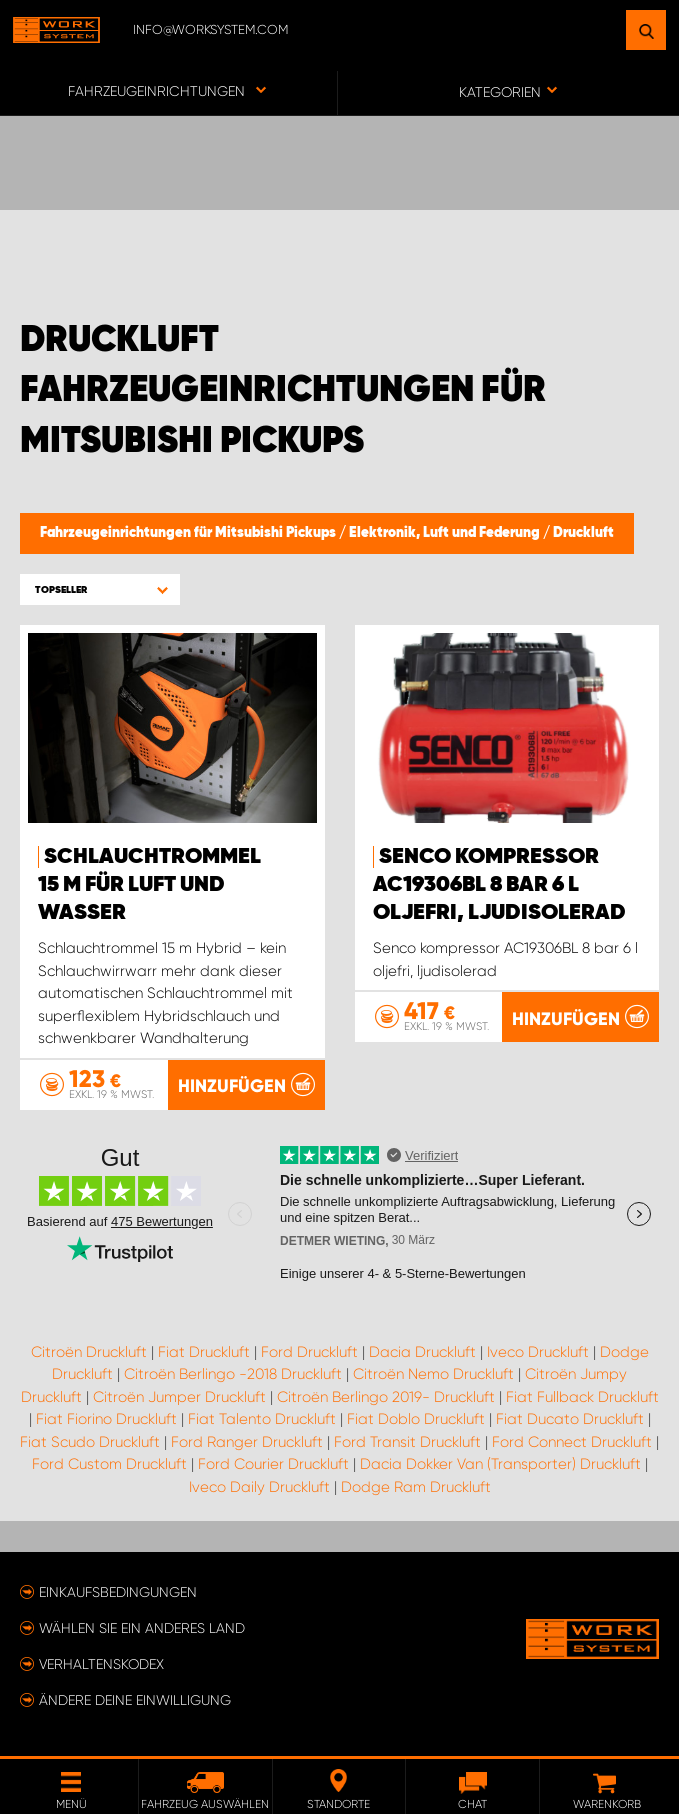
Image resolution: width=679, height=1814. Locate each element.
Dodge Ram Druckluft (416, 1487)
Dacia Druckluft (422, 1352)
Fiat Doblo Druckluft (416, 1419)
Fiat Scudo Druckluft (90, 1442)
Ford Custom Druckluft (109, 1464)
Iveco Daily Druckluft (259, 1487)
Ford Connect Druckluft (572, 1442)
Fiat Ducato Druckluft (570, 1419)
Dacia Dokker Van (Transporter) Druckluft (500, 1464)
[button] (100, 589)
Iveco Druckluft (538, 1352)
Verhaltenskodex (101, 1664)
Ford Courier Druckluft (273, 1464)
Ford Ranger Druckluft (247, 1442)
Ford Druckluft (309, 1352)
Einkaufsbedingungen (118, 1592)
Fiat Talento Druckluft (262, 1419)
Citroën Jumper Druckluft (179, 1397)
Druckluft (583, 533)
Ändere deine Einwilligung (135, 1700)
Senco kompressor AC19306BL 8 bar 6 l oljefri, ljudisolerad (499, 885)
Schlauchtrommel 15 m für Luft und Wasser (149, 885)
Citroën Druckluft (89, 1352)
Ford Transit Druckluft (407, 1442)
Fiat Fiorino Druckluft (106, 1419)
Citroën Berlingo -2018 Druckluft (233, 1374)
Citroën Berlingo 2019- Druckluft (386, 1397)
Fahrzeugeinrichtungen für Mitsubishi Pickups (189, 533)
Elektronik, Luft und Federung (446, 533)
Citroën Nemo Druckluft (433, 1374)
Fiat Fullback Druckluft (582, 1397)
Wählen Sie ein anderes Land (142, 1628)
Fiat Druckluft (204, 1352)
